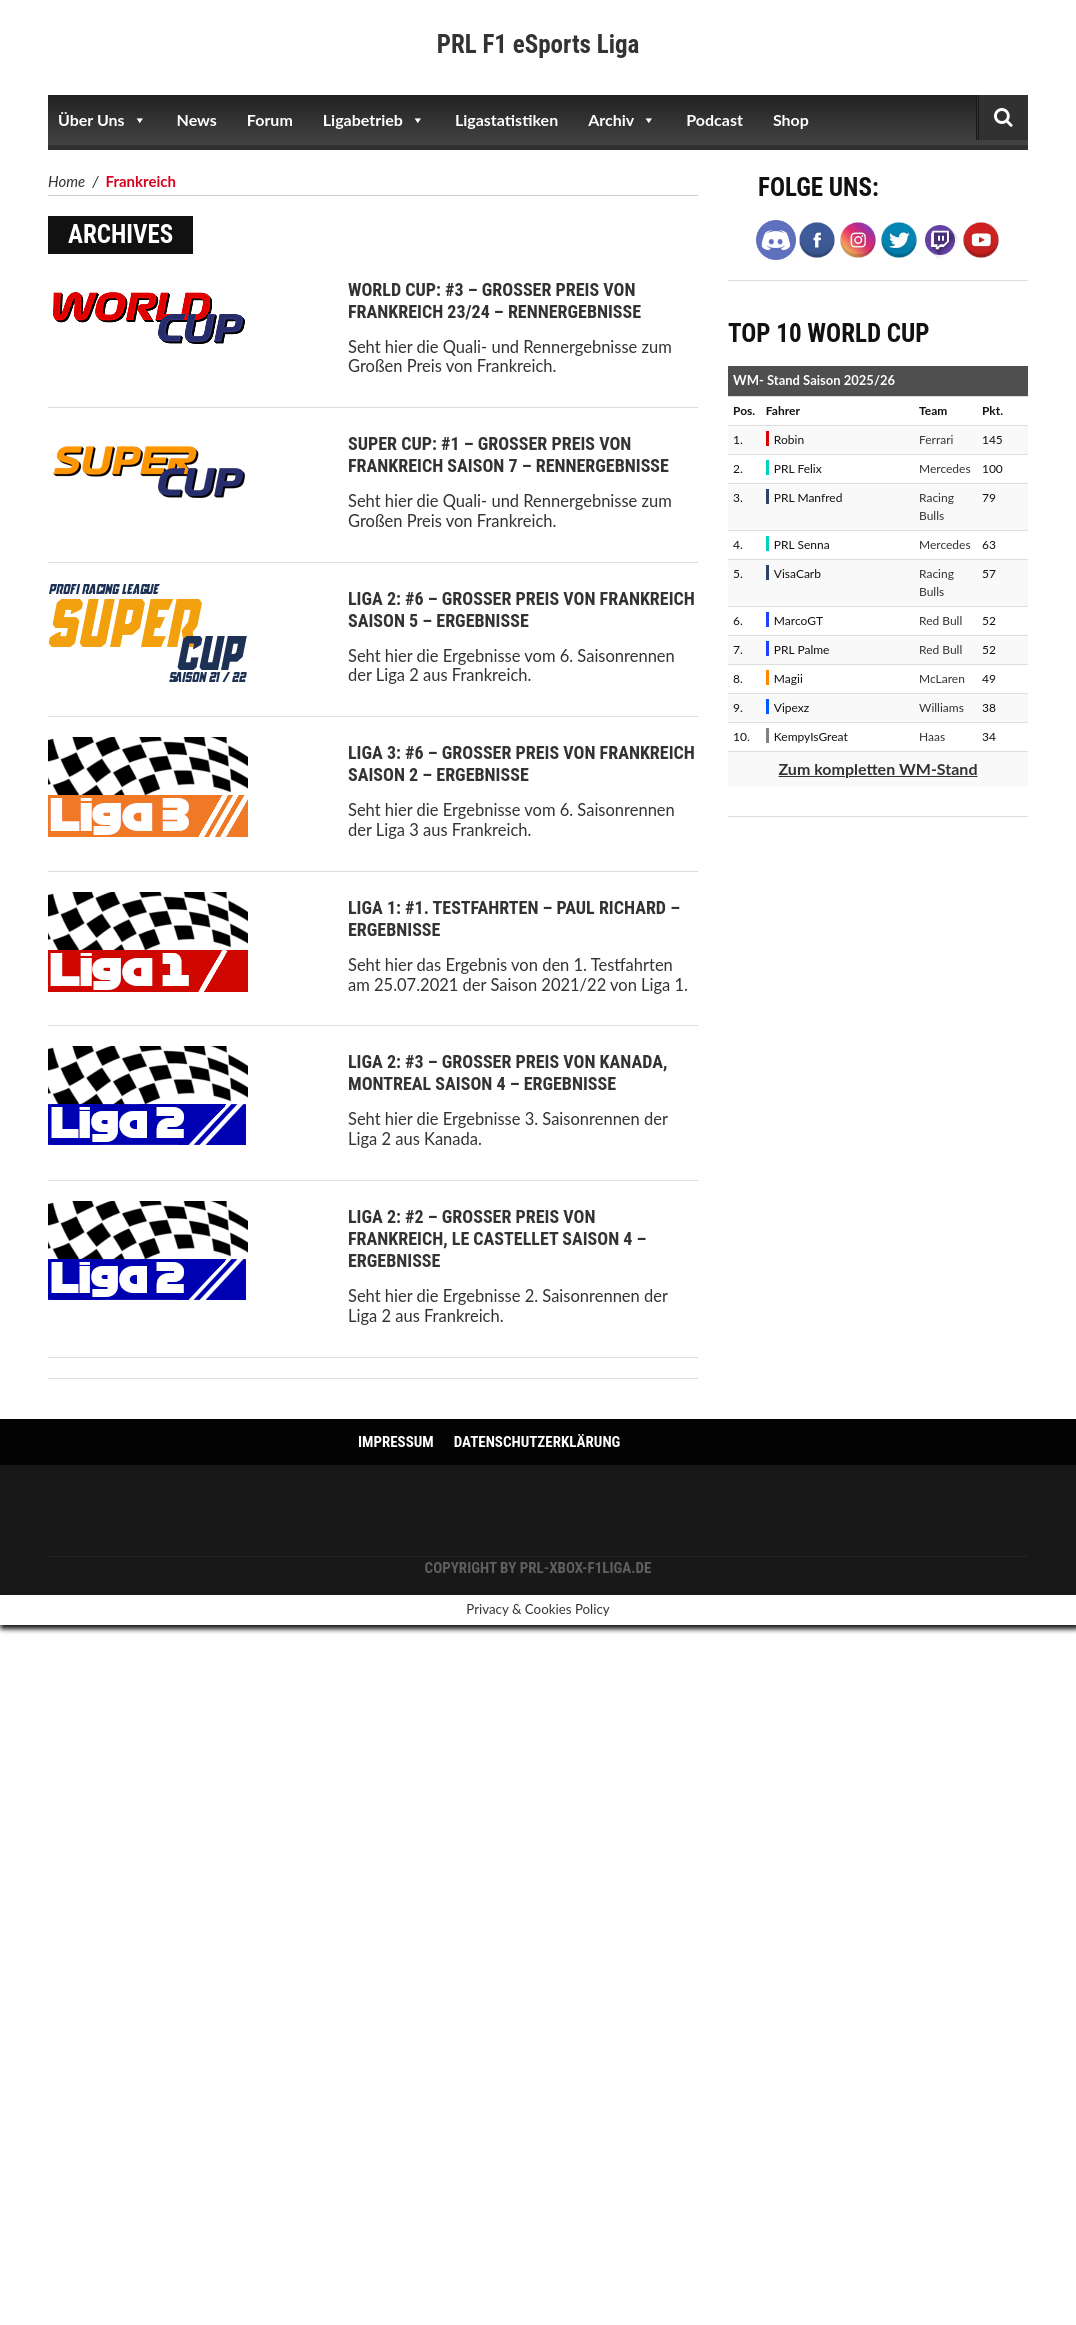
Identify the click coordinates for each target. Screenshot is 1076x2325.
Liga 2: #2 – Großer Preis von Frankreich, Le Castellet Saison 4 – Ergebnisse (497, 1238)
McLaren (942, 678)
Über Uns (102, 120)
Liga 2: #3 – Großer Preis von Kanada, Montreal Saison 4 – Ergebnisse (507, 1072)
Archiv (622, 120)
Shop (791, 119)
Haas (932, 736)
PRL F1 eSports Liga (538, 44)
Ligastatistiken (506, 119)
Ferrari (936, 439)
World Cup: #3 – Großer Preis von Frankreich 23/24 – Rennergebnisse (494, 300)
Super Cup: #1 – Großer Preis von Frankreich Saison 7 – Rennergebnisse (508, 454)
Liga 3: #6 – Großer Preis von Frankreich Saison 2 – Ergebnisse (521, 763)
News (197, 119)
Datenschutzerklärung (537, 1442)
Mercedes (945, 468)
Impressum (396, 1442)
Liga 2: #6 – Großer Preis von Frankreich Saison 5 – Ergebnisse (521, 609)
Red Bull (940, 620)
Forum (270, 119)
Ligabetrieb (374, 120)
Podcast (714, 119)
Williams (941, 707)
